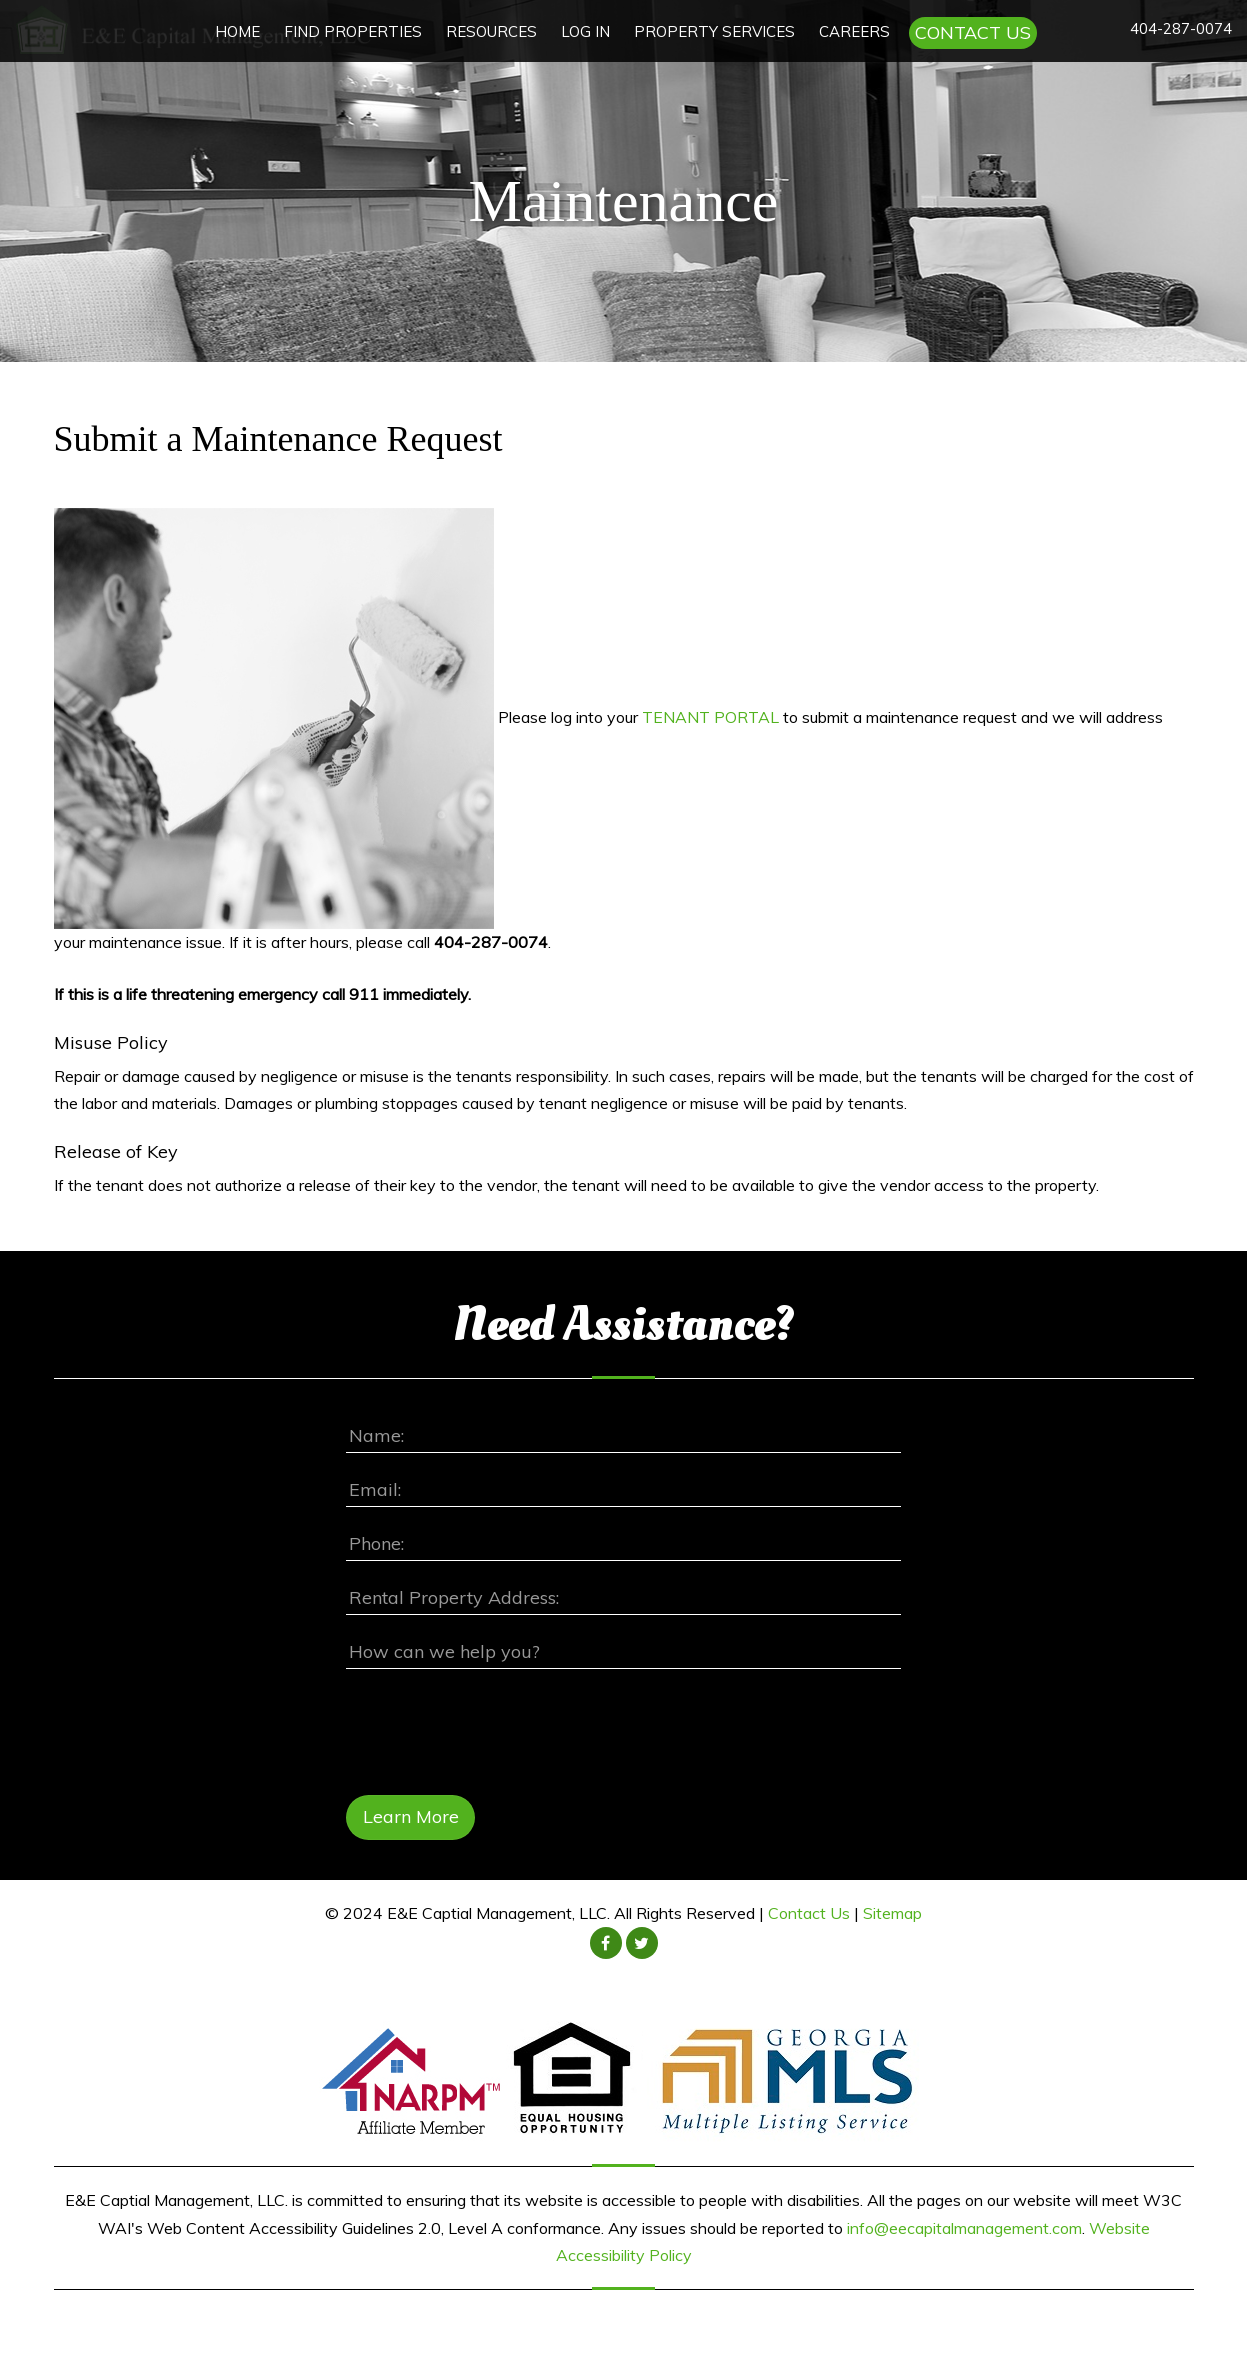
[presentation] (498, 1728)
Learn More (411, 1817)
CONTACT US (973, 32)
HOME (237, 31)
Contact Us (809, 1914)
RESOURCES (491, 31)
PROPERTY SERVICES (714, 31)
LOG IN (585, 31)
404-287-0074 (1181, 28)
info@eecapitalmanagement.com (964, 2228)
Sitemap (892, 1914)
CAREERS (854, 31)
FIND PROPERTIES (353, 31)
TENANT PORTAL (710, 716)
